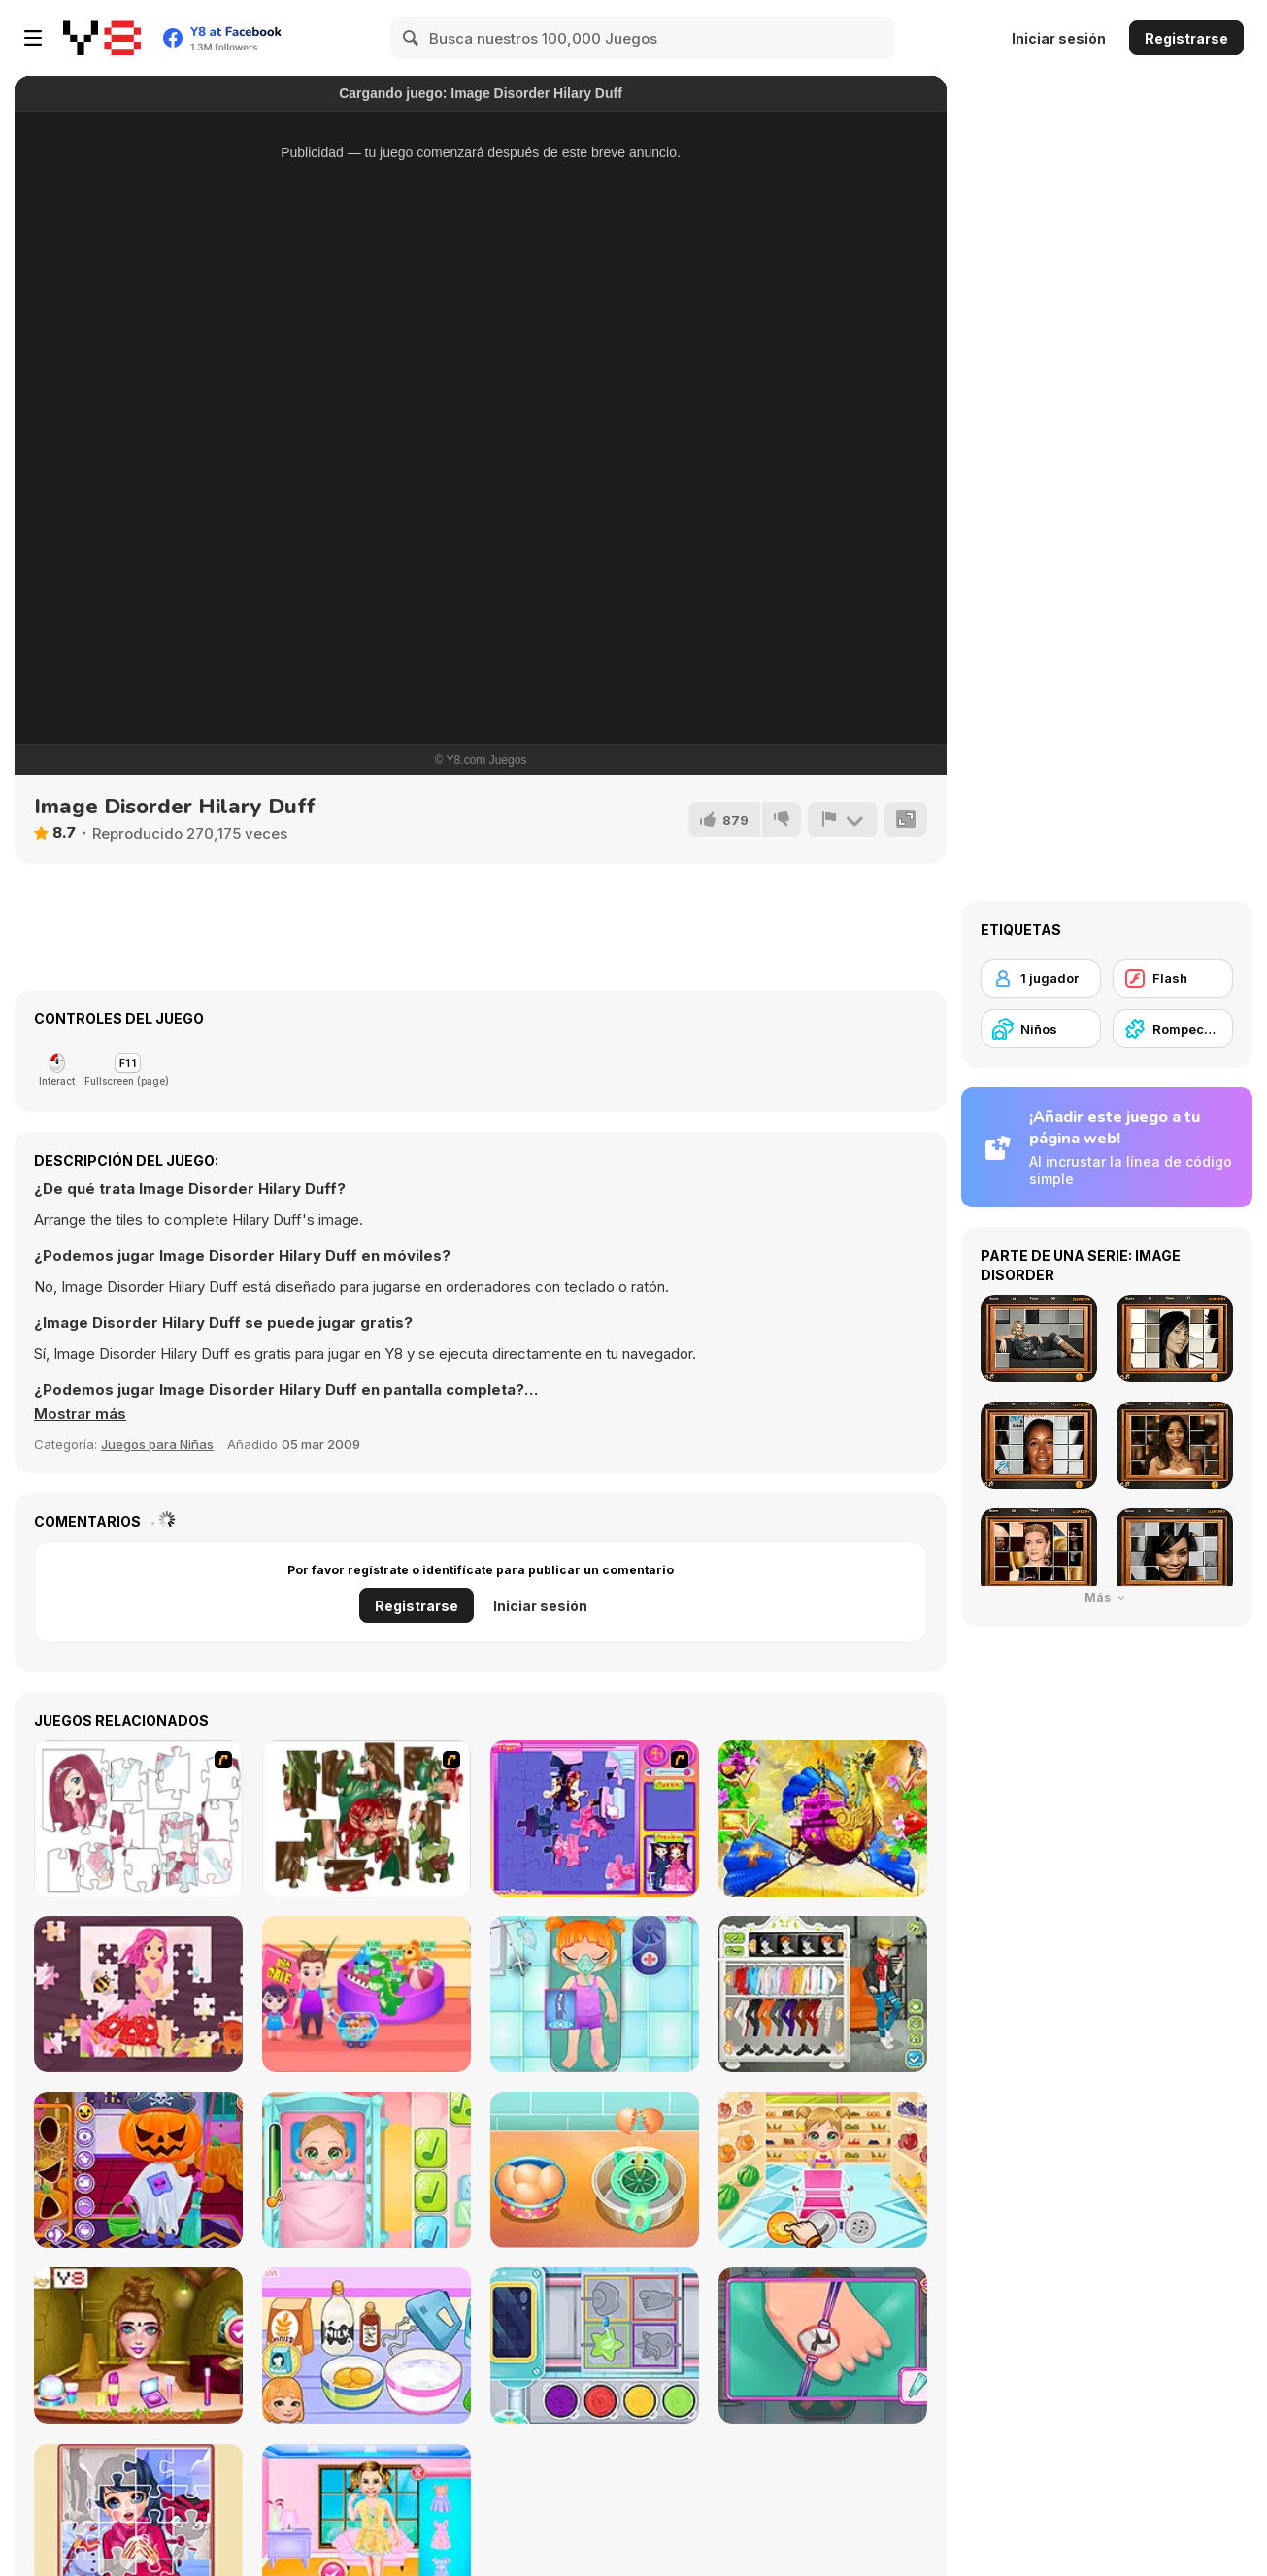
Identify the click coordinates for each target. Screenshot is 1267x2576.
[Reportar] (843, 819)
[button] (80, 1414)
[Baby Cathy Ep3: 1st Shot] (366, 2170)
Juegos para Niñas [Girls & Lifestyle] (157, 1444)
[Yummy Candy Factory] (594, 2345)
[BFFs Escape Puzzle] (138, 2345)
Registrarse (1186, 38)
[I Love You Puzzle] (366, 1818)
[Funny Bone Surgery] (594, 1994)
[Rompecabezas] (1173, 1028)
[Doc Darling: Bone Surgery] (822, 2345)
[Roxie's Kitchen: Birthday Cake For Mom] (366, 2345)
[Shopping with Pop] (366, 1994)
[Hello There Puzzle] (138, 1818)
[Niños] (1041, 1028)
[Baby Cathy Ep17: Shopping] (822, 2170)
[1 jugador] (1041, 978)
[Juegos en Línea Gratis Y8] (102, 37)
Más (1107, 1597)
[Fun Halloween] (138, 2170)
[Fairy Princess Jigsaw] (138, 1994)
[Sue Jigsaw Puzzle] (594, 1818)
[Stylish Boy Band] (822, 1994)
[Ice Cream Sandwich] (594, 2170)
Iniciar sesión (1059, 38)
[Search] (411, 38)
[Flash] (1173, 978)
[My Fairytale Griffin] (822, 1818)
